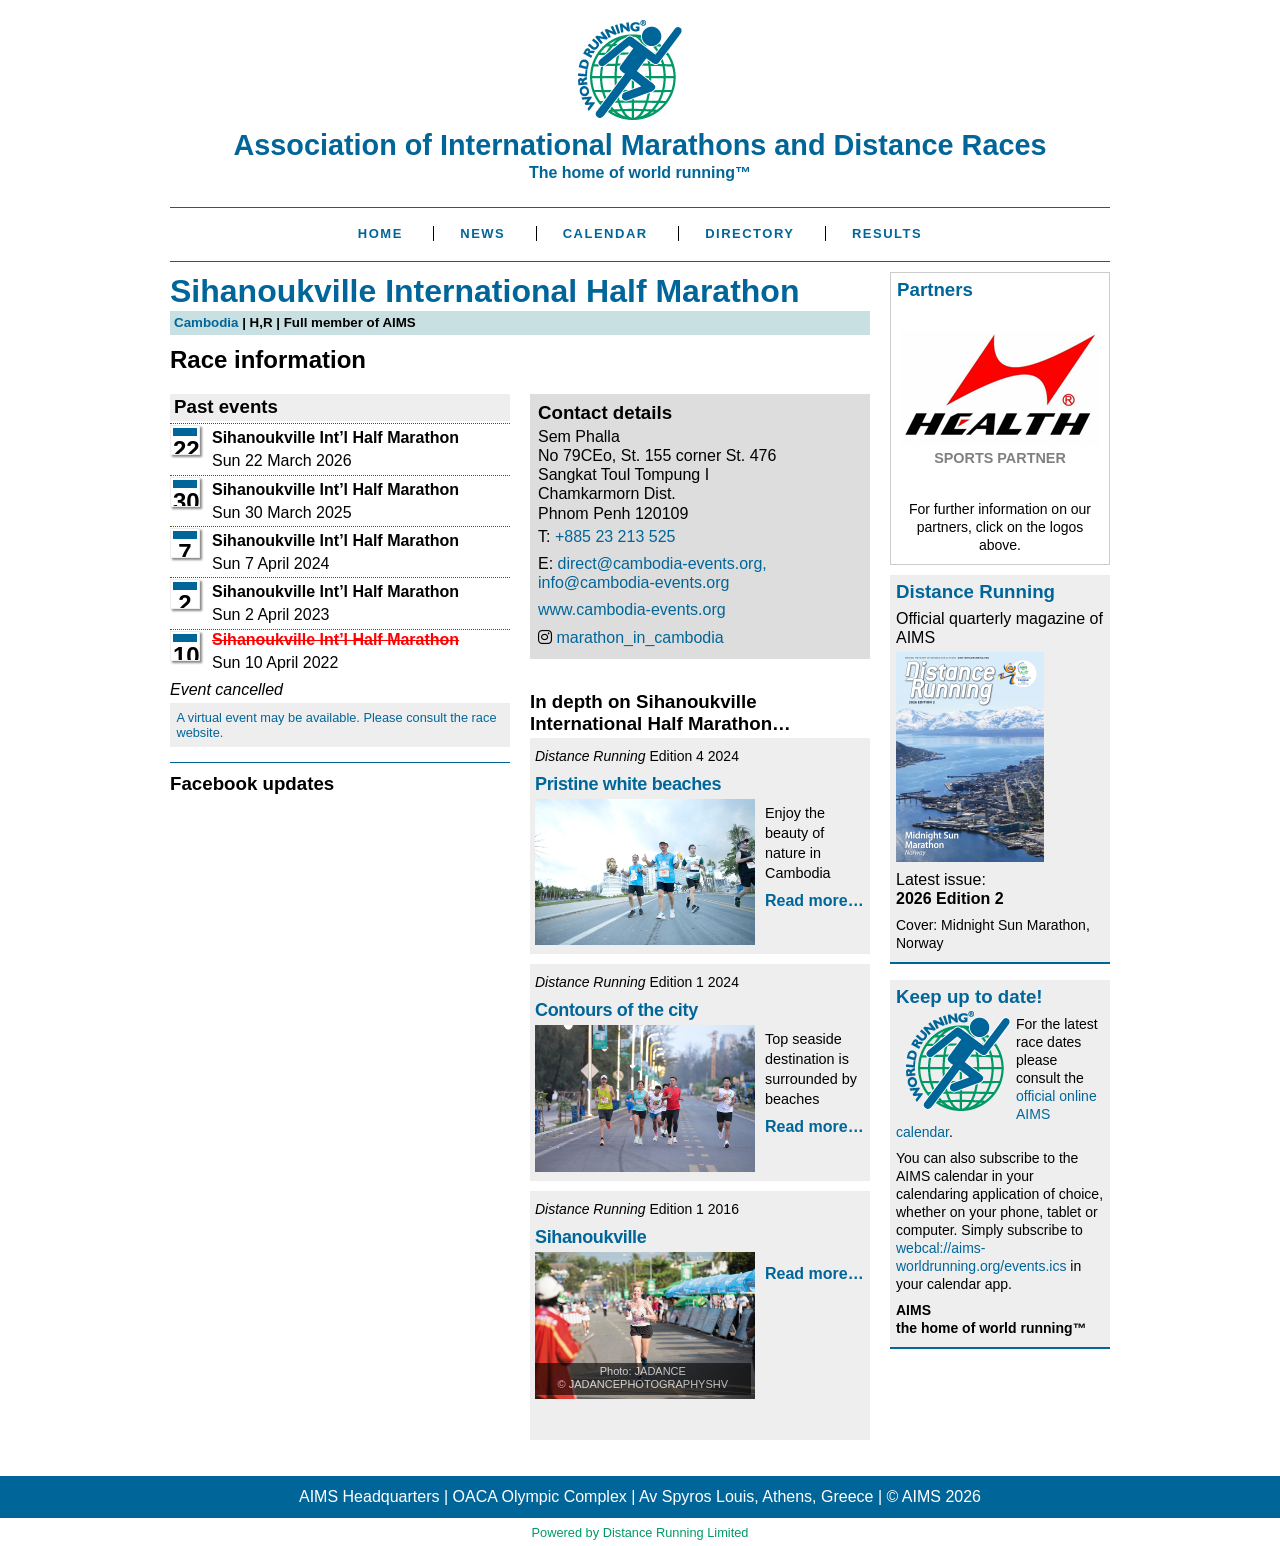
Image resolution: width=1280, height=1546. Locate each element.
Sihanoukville (590, 1237)
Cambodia (206, 322)
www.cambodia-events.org (632, 609)
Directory (749, 233)
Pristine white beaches (628, 784)
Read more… (814, 900)
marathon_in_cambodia (639, 637)
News (482, 233)
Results (887, 233)
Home (380, 233)
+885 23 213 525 (615, 536)
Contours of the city (616, 1010)
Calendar (605, 233)
